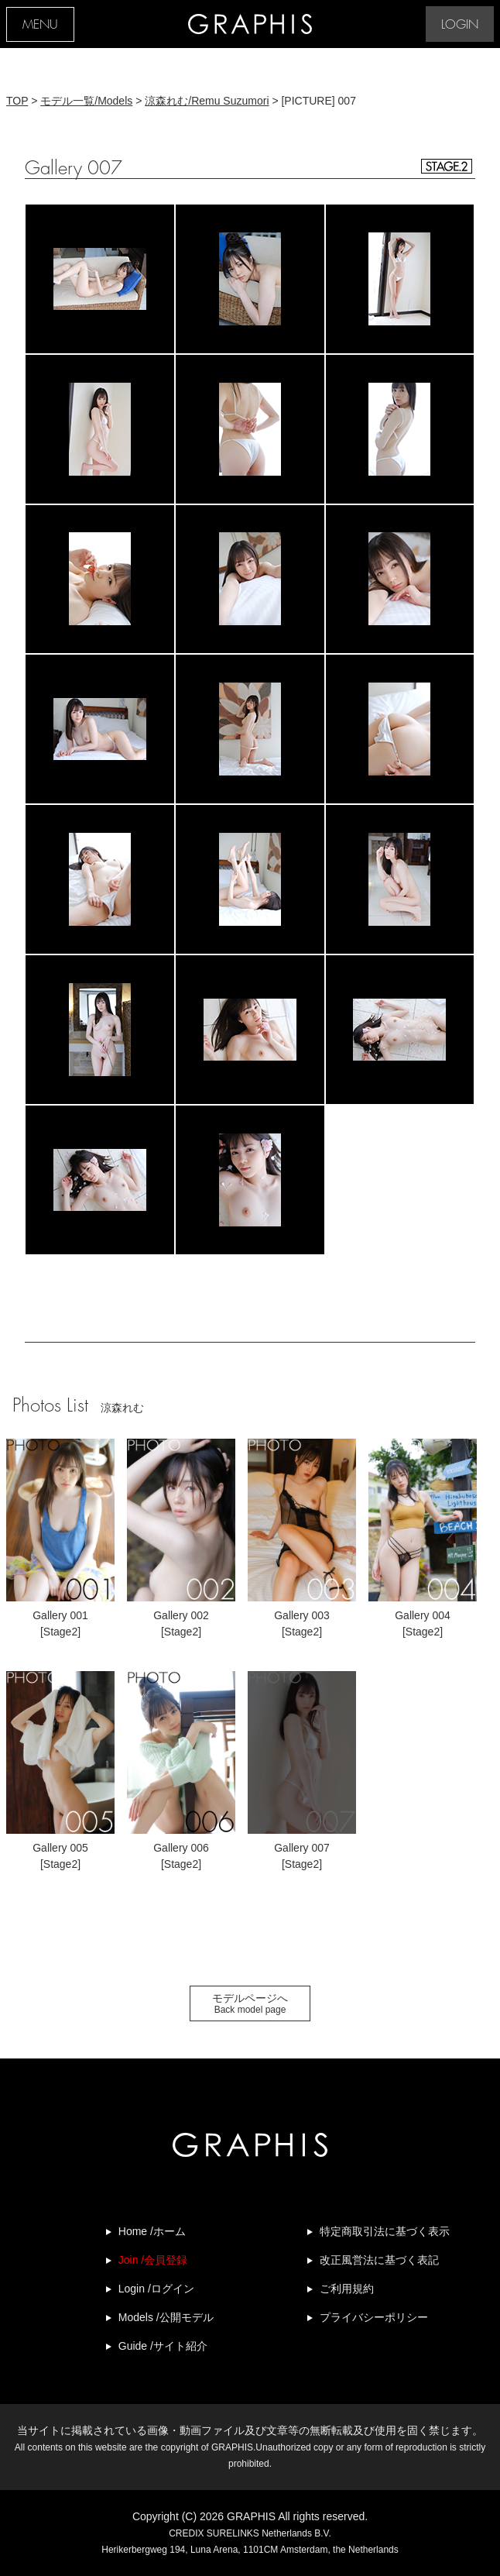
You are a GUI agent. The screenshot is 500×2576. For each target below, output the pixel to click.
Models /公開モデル (166, 2317)
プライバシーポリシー (374, 2317)
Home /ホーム (152, 2231)
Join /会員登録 (152, 2260)
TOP (17, 101)
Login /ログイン (156, 2288)
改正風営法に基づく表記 (379, 2260)
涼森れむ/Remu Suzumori (207, 101)
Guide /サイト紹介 (162, 2346)
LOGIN (459, 25)
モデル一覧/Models (86, 101)
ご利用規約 (347, 2288)
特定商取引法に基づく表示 (385, 2231)
